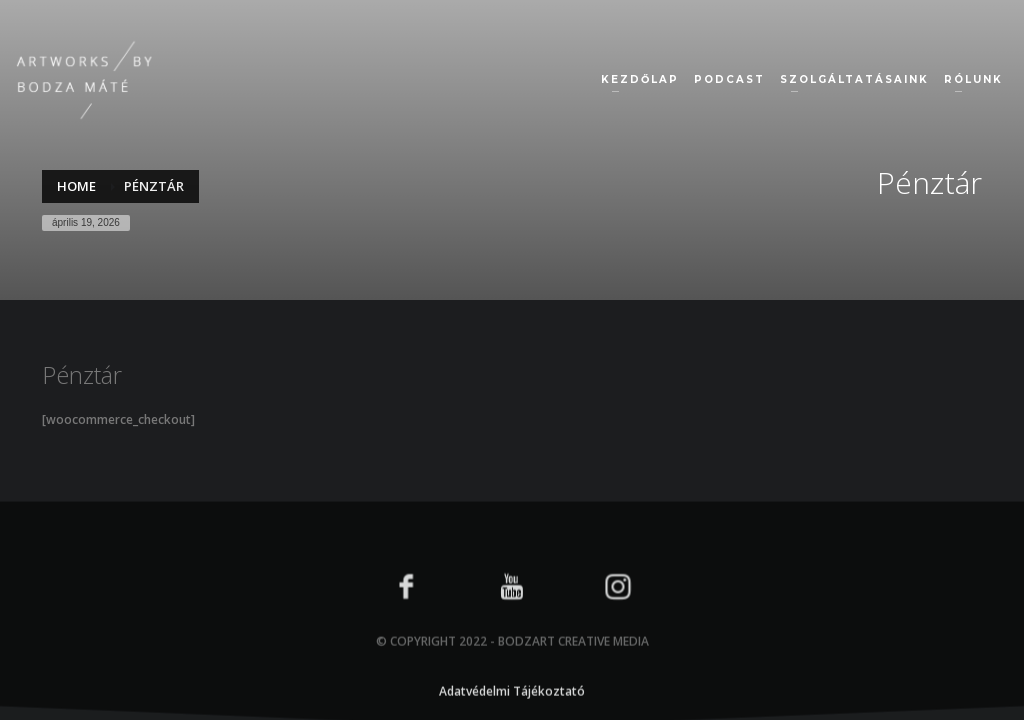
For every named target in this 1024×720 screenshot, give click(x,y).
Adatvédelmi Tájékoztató (512, 711)
